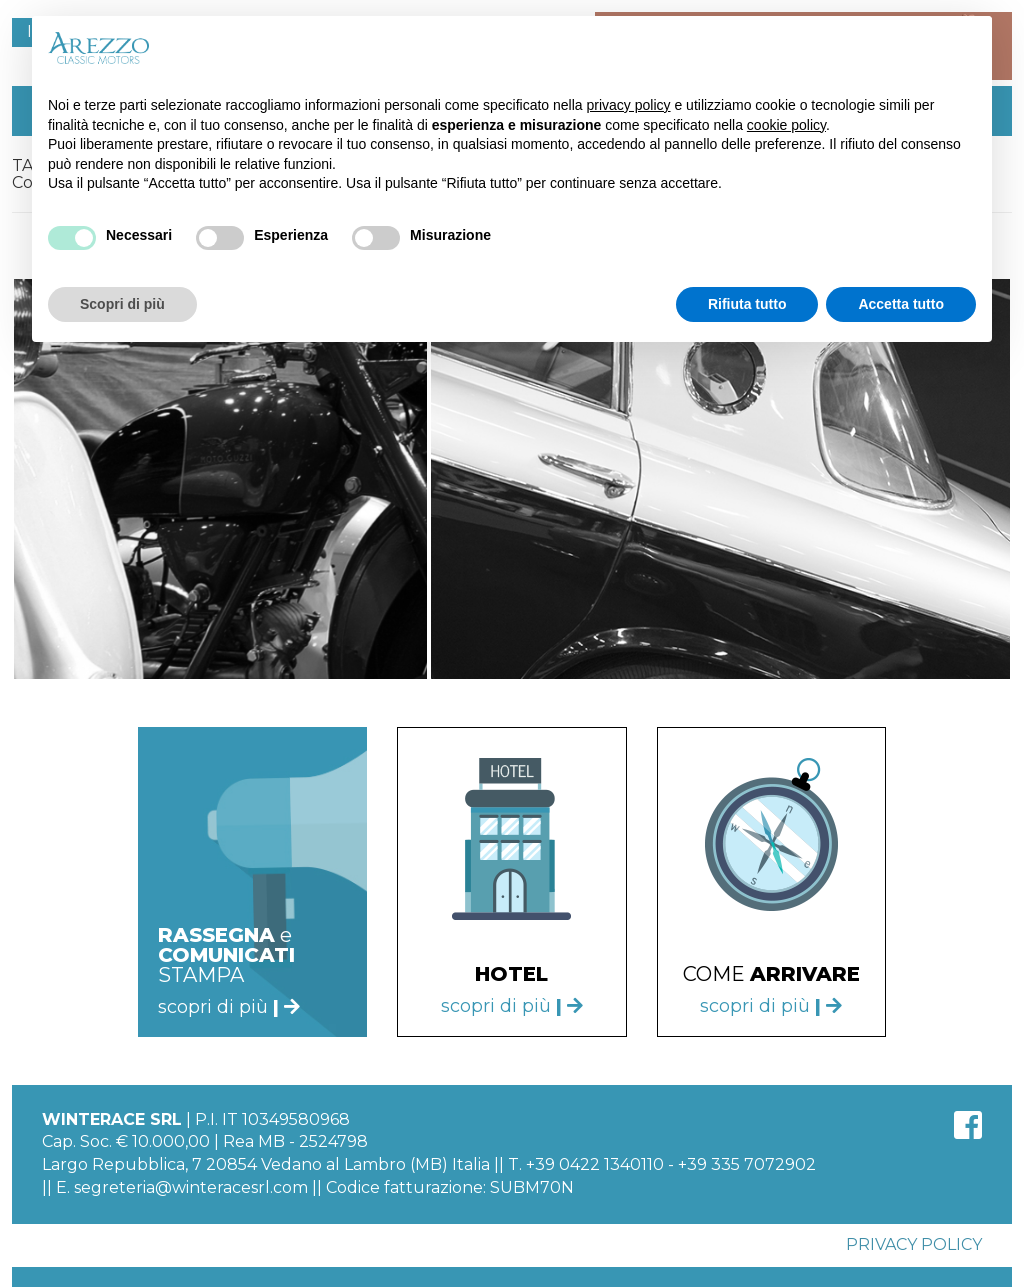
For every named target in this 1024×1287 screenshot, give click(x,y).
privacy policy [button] (629, 105)
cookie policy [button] (786, 125)
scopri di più (512, 1006)
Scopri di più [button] (122, 304)
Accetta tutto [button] (901, 304)
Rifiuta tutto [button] (747, 304)
